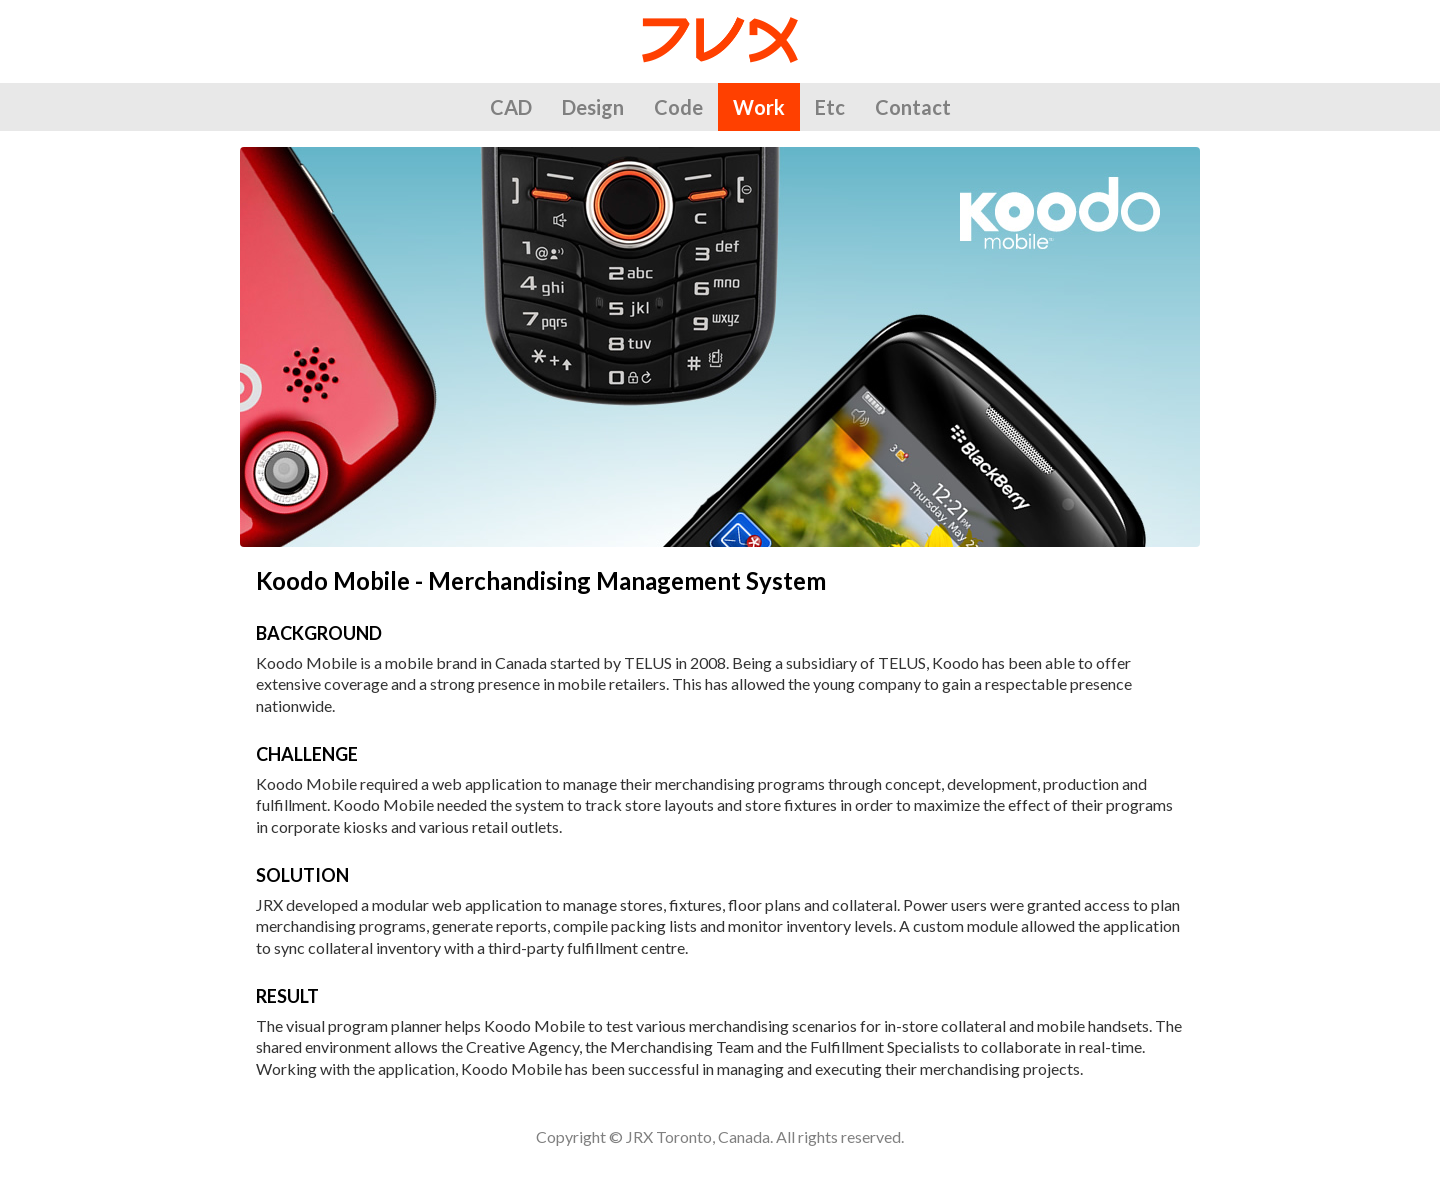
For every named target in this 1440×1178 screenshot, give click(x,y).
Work (759, 107)
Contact (913, 107)
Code (678, 107)
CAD (511, 107)
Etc (830, 107)
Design (593, 107)
